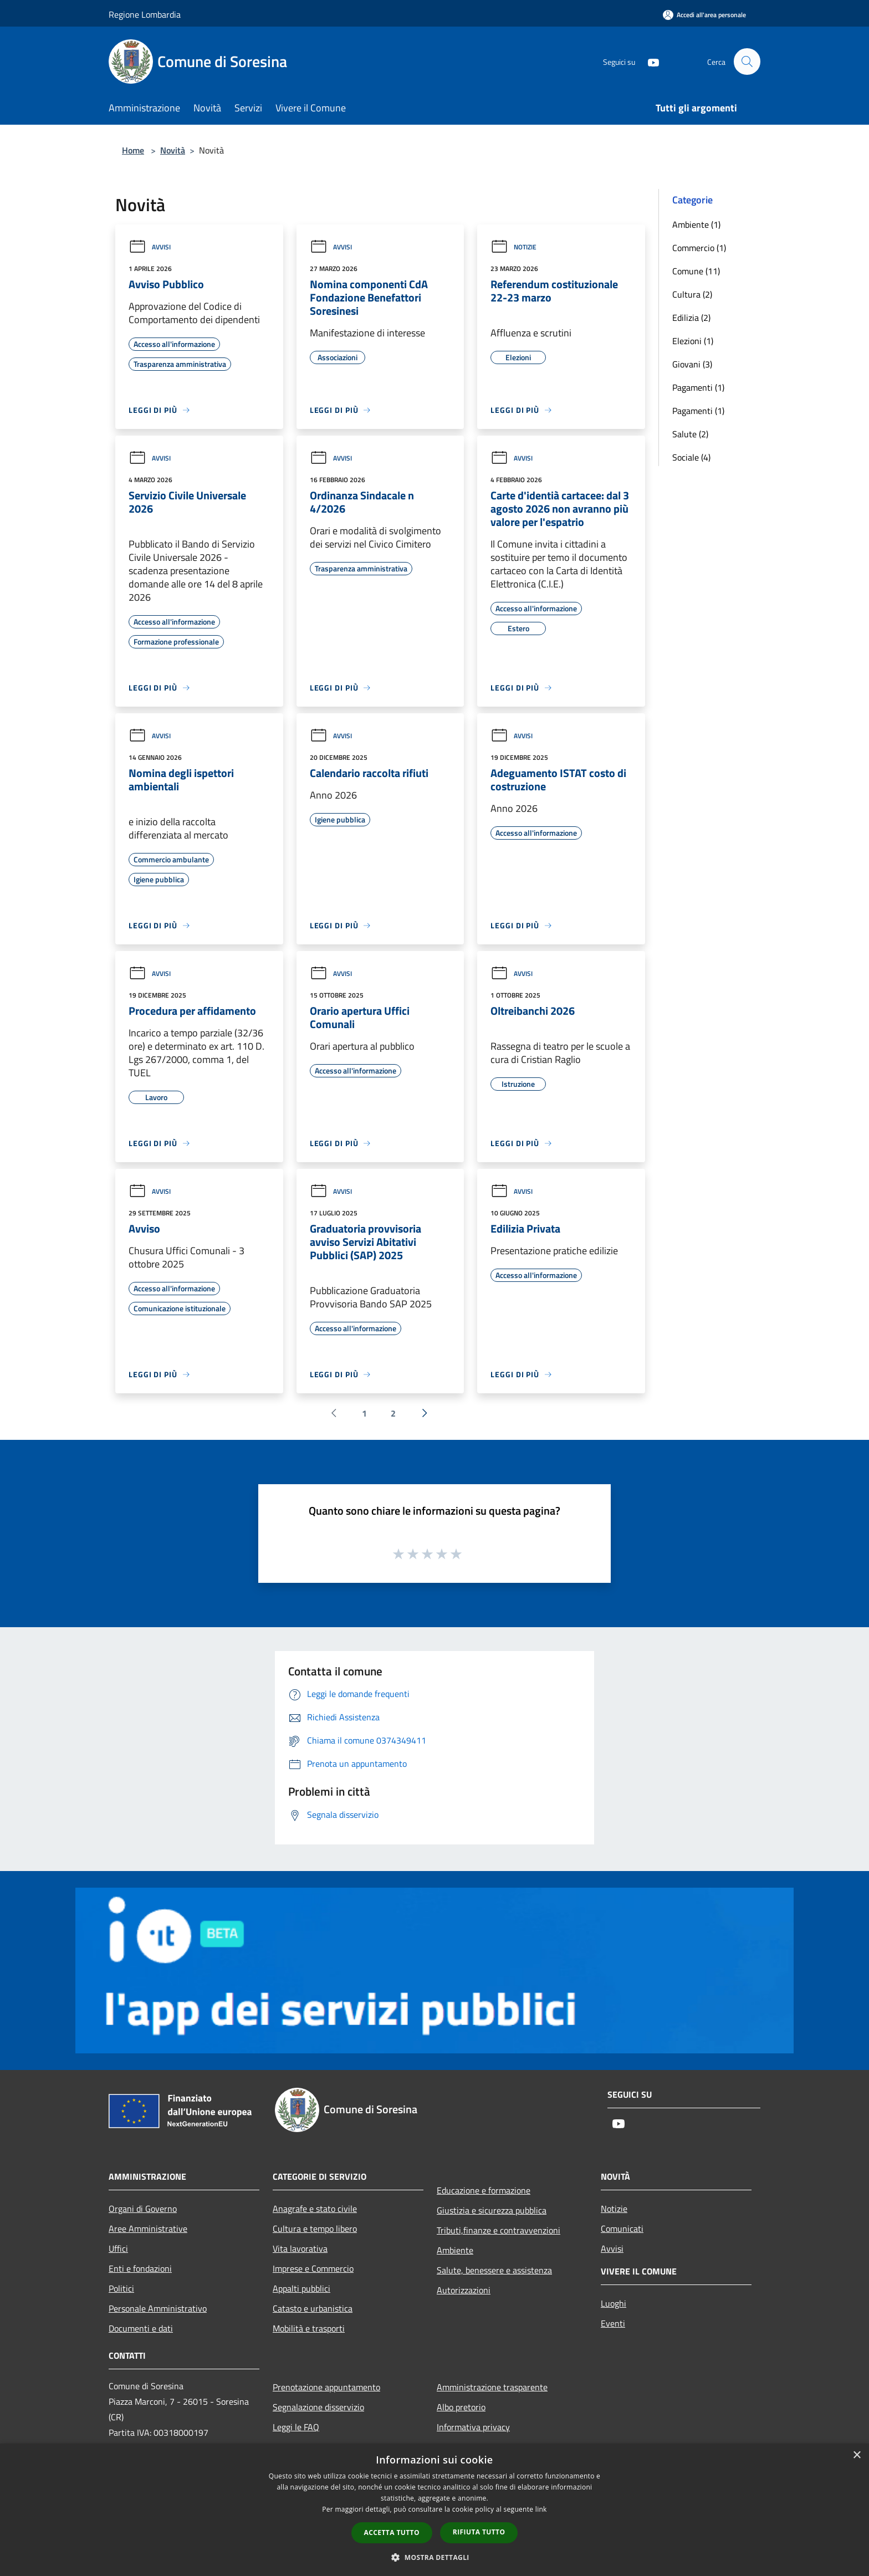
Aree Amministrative (148, 2228)
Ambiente (455, 2250)
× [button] (856, 2455)
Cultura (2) (692, 294)
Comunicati (622, 2228)
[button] (434, 2557)
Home (133, 150)
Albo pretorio (461, 2407)
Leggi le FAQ (296, 2427)
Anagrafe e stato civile (315, 2208)
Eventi (613, 2323)
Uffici (118, 2248)
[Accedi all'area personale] (704, 15)
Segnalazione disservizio (318, 2407)
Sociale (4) (691, 457)
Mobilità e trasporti (309, 2328)
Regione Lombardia (145, 14)
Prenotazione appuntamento (326, 2387)
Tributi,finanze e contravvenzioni (498, 2230)
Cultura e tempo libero (315, 2228)
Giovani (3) (692, 364)
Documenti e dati (141, 2328)
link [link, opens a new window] (541, 2509)
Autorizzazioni (463, 2290)
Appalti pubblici (301, 2288)
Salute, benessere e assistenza (494, 2270)
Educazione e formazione (483, 2190)
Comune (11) (696, 271)
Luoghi (613, 2303)
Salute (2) (690, 434)
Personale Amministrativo (158, 2308)
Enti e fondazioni (140, 2268)
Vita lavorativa (300, 2248)
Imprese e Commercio (313, 2268)
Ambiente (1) (696, 224)
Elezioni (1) (692, 340)
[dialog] (434, 2510)
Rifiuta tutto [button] (479, 2532)
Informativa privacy (473, 2427)
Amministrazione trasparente (492, 2387)
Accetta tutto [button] (392, 2532)
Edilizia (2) (691, 317)
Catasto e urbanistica (312, 2308)
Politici (121, 2288)
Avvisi (150, 247)
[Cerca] (747, 61)
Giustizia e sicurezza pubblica (491, 2210)
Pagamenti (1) (698, 387)
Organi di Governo (143, 2208)
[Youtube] (648, 61)
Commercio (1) (699, 247)
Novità (172, 150)
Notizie (513, 247)
